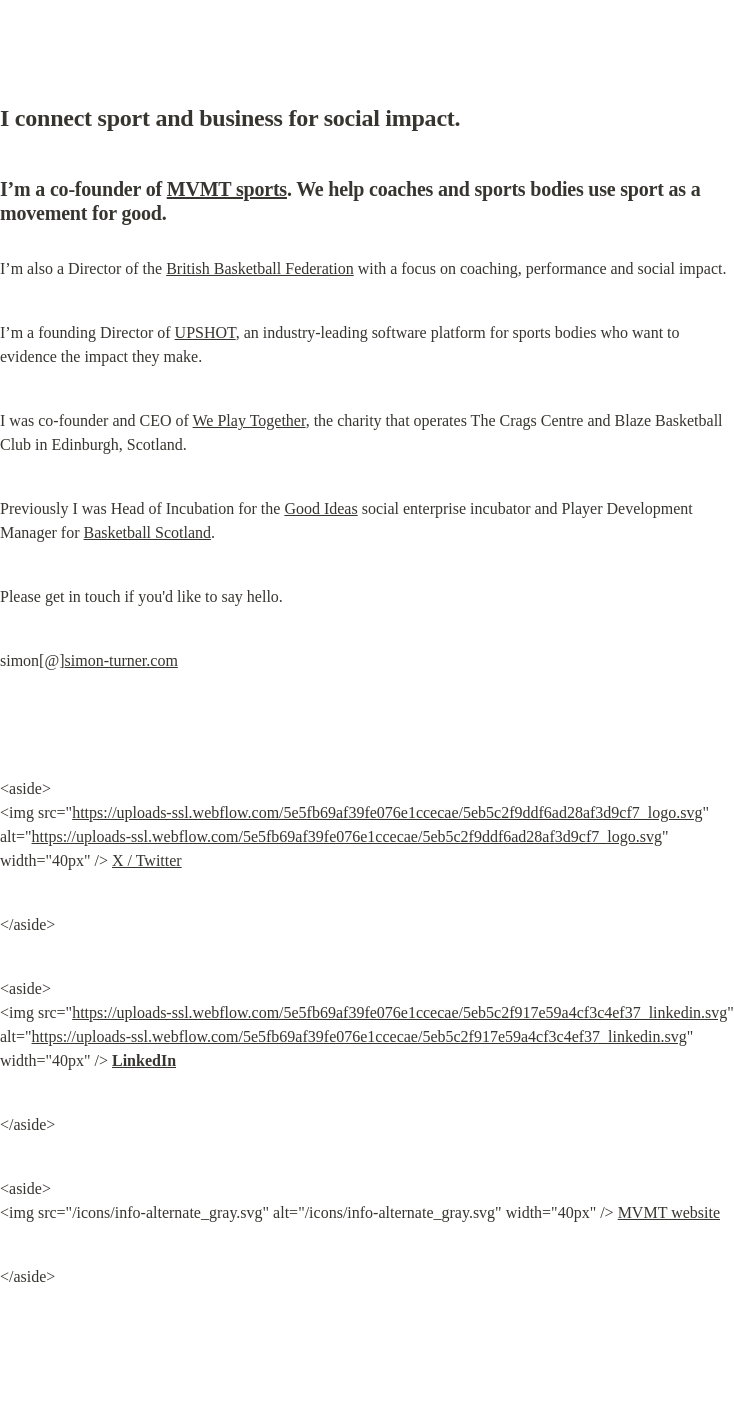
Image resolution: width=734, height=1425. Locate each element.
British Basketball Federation (260, 268)
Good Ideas (320, 508)
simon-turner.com (121, 660)
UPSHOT (205, 332)
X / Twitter (147, 860)
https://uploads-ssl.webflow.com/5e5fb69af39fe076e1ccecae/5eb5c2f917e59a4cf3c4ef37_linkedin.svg (399, 1012)
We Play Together (249, 420)
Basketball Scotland (148, 532)
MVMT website (669, 1212)
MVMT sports (227, 189)
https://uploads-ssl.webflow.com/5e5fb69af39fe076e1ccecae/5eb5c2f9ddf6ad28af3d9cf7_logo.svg (387, 812)
